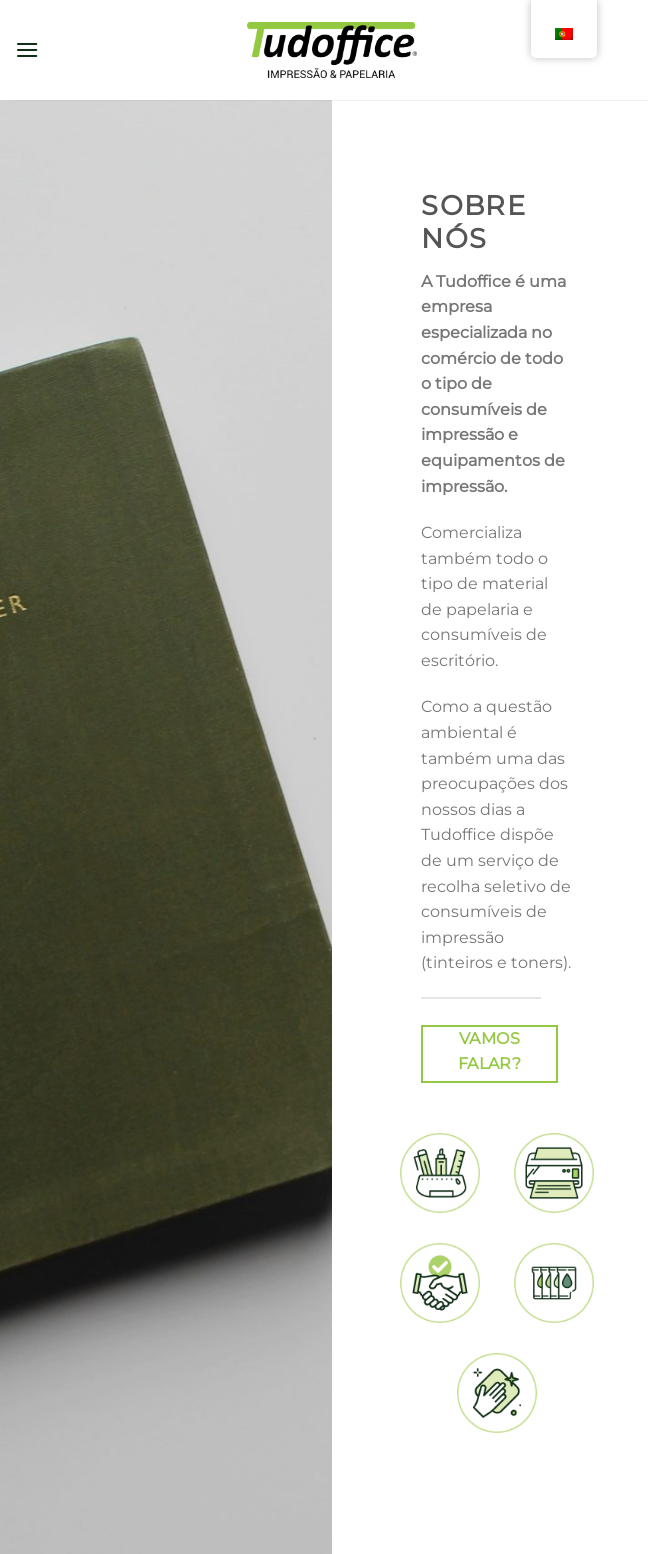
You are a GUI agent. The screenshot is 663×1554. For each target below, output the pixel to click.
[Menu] (27, 49)
